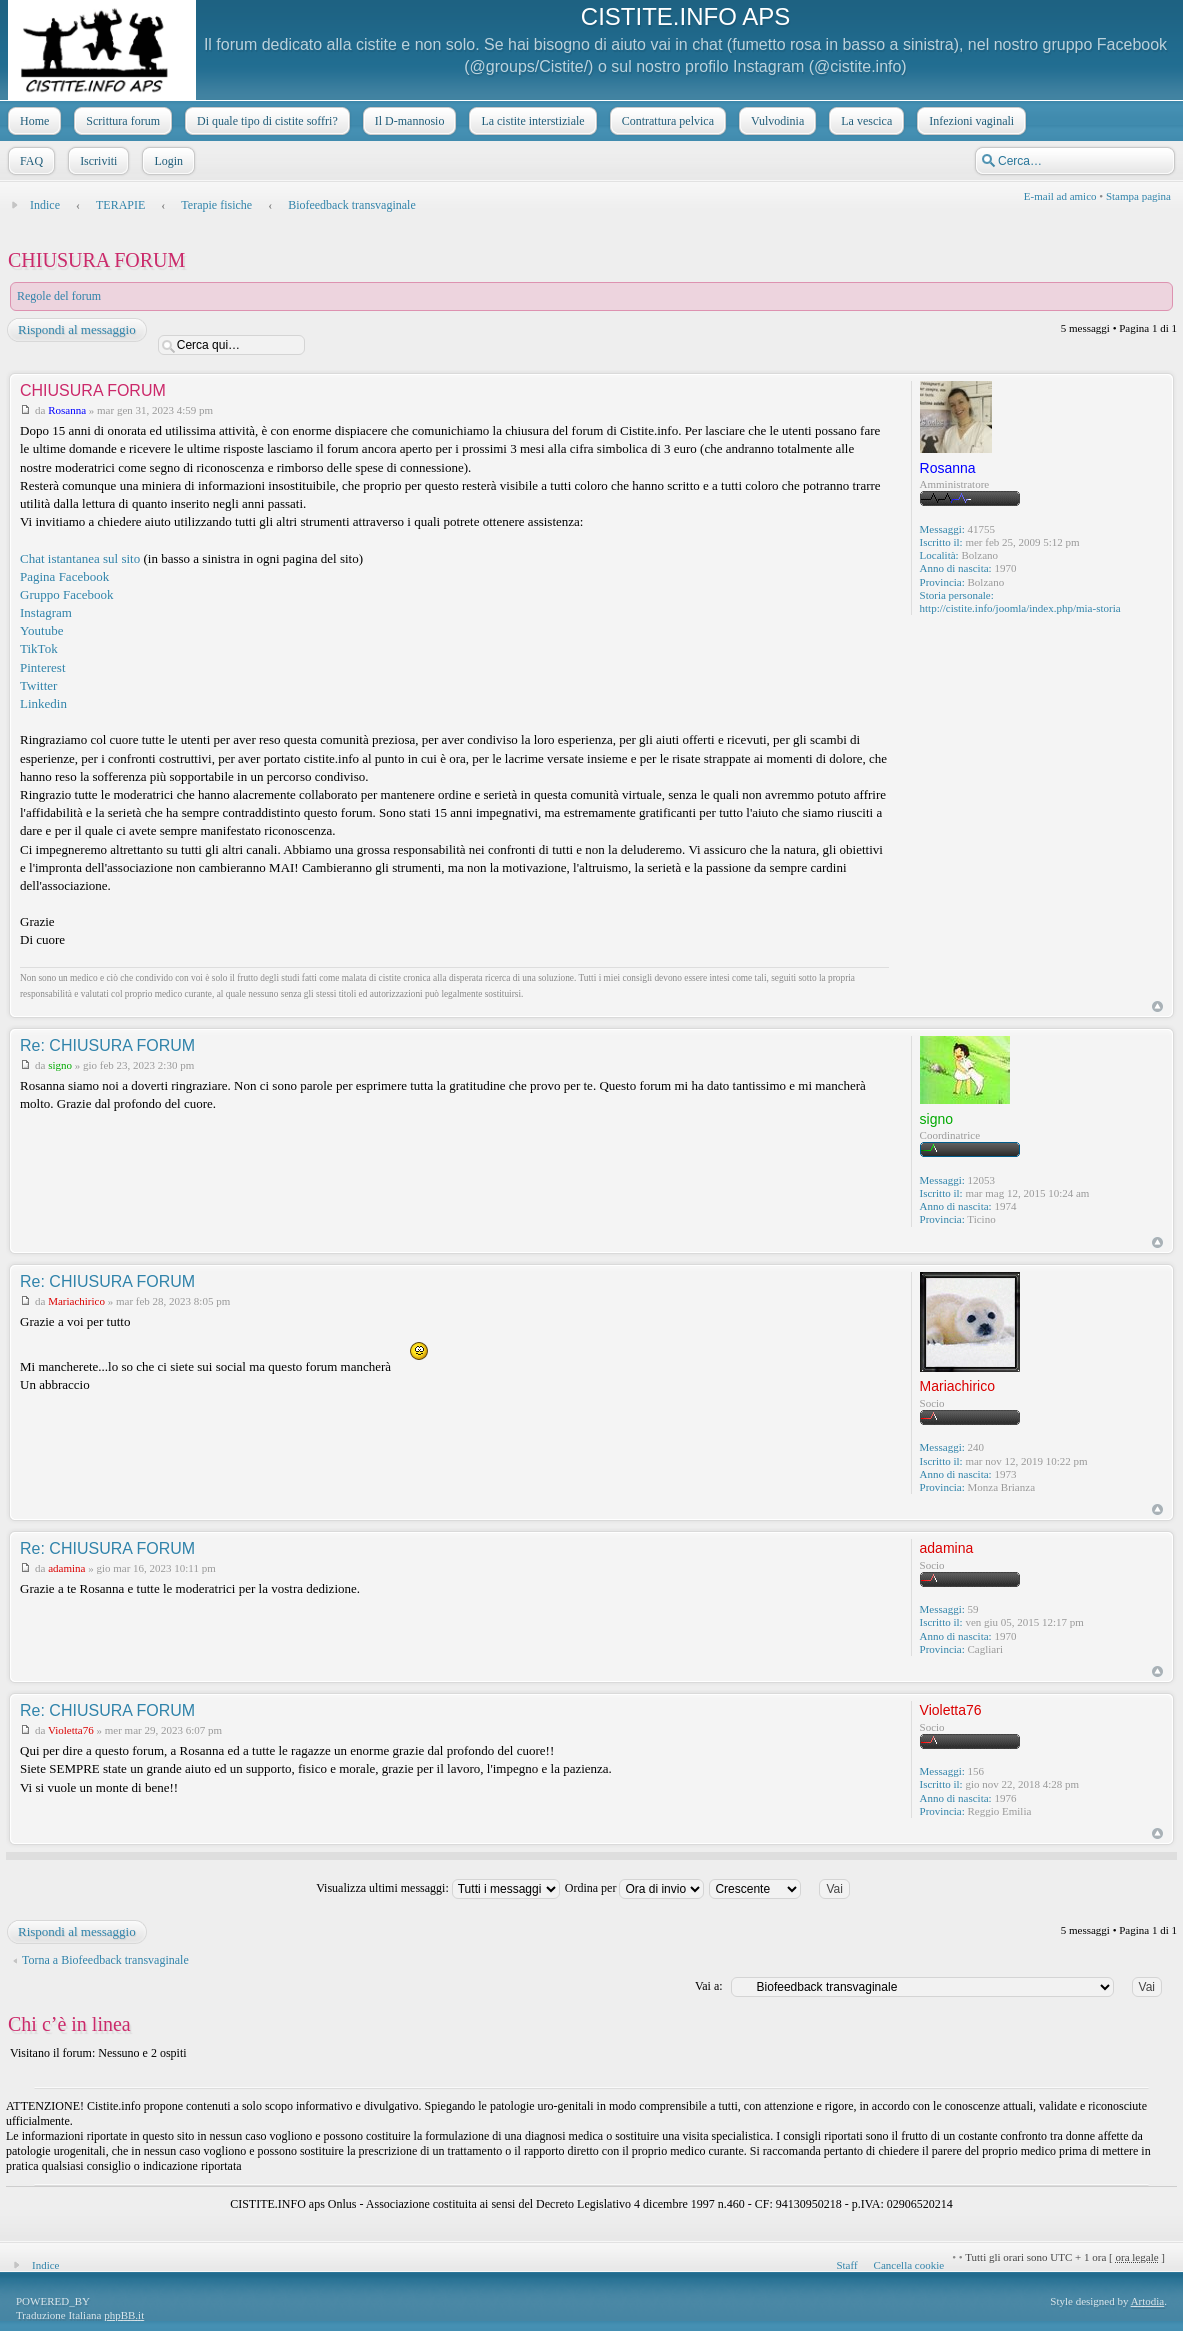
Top (1157, 1006)
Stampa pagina (1138, 196)
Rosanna (67, 410)
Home (32, 121)
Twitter (38, 685)
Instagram (46, 612)
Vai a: (709, 1986)
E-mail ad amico (1060, 196)
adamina (66, 1568)
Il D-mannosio (408, 121)
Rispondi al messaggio (76, 330)
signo (60, 1065)
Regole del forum (59, 296)
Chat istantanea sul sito (80, 558)
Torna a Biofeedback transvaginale (105, 1960)
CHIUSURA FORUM (96, 260)
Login (166, 161)
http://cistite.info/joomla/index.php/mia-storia (1020, 608)
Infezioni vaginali (969, 121)
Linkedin (43, 703)
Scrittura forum (121, 121)
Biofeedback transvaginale (352, 205)
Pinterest (43, 667)
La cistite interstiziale (530, 121)
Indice (45, 205)
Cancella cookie (909, 2265)
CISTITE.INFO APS (685, 16)
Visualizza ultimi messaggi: (438, 1888)
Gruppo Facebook (67, 594)
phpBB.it (124, 2315)
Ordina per (635, 1888)
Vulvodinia (775, 121)
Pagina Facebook (64, 576)
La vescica (864, 121)
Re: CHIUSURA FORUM (107, 1045)
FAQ (29, 161)
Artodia (1148, 2301)
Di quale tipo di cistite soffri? (265, 121)
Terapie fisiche (216, 205)
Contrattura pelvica (666, 121)
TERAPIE (120, 205)
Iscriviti (96, 161)
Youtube (41, 630)
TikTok (39, 648)
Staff (846, 2265)
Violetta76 (71, 1730)
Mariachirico (76, 1301)
